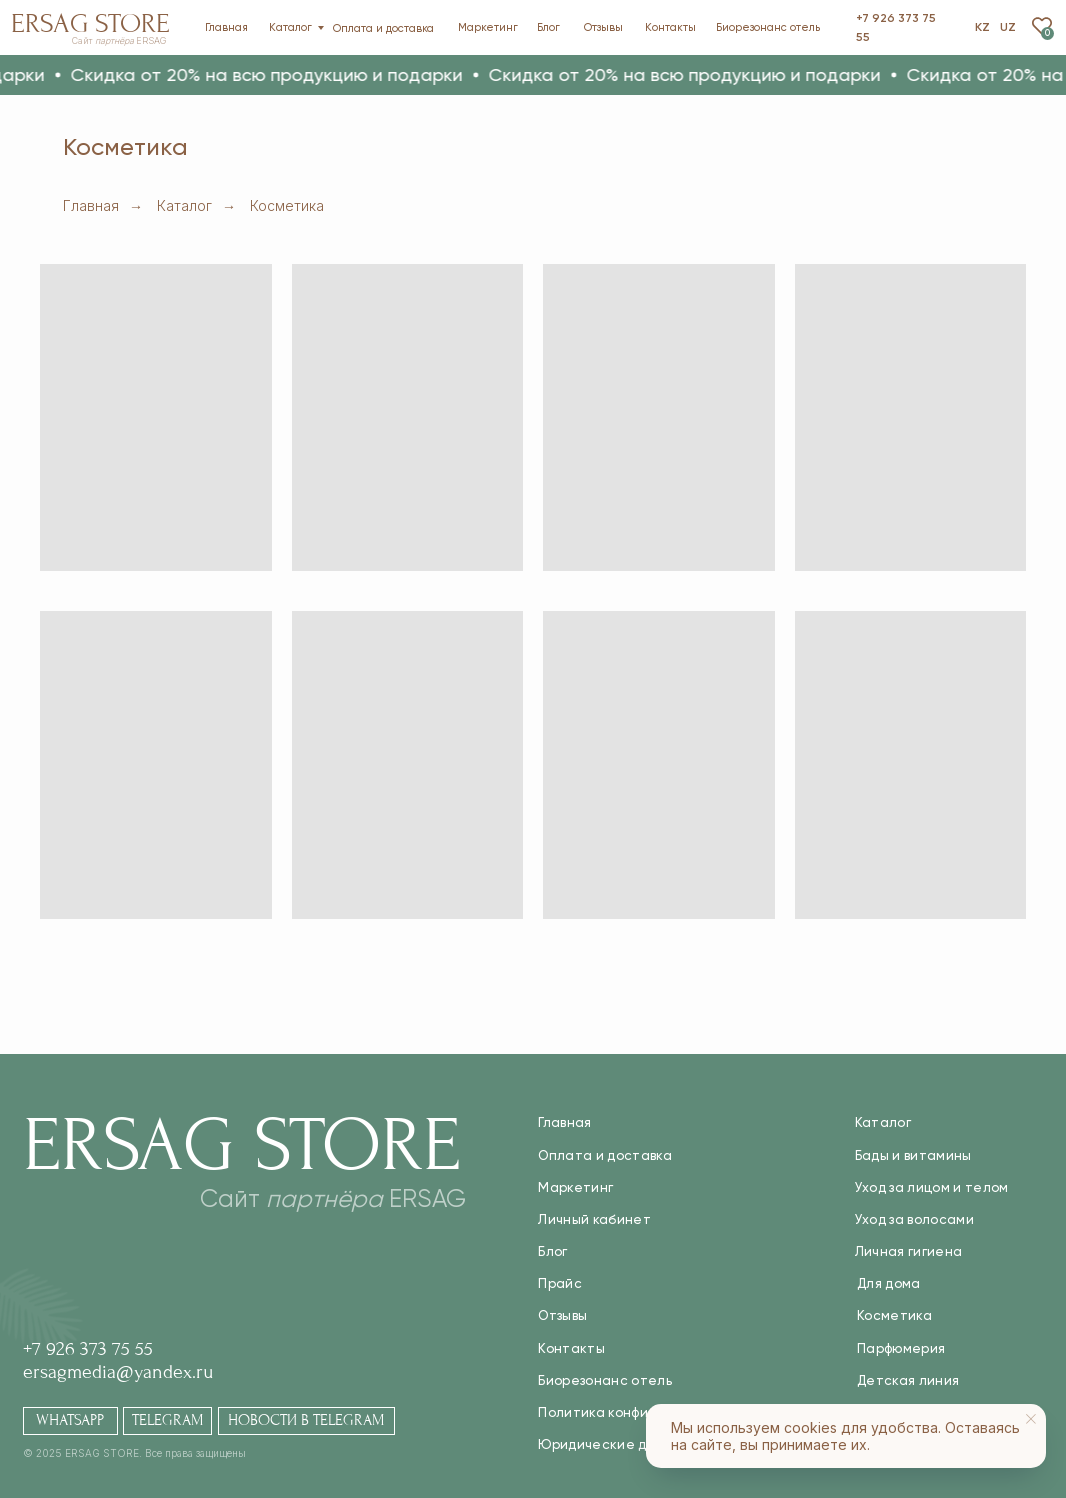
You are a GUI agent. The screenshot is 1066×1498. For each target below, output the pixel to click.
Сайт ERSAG (119, 40)
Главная (91, 205)
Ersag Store (90, 23)
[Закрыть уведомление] (1031, 1419)
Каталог (184, 205)
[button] (278, 75)
